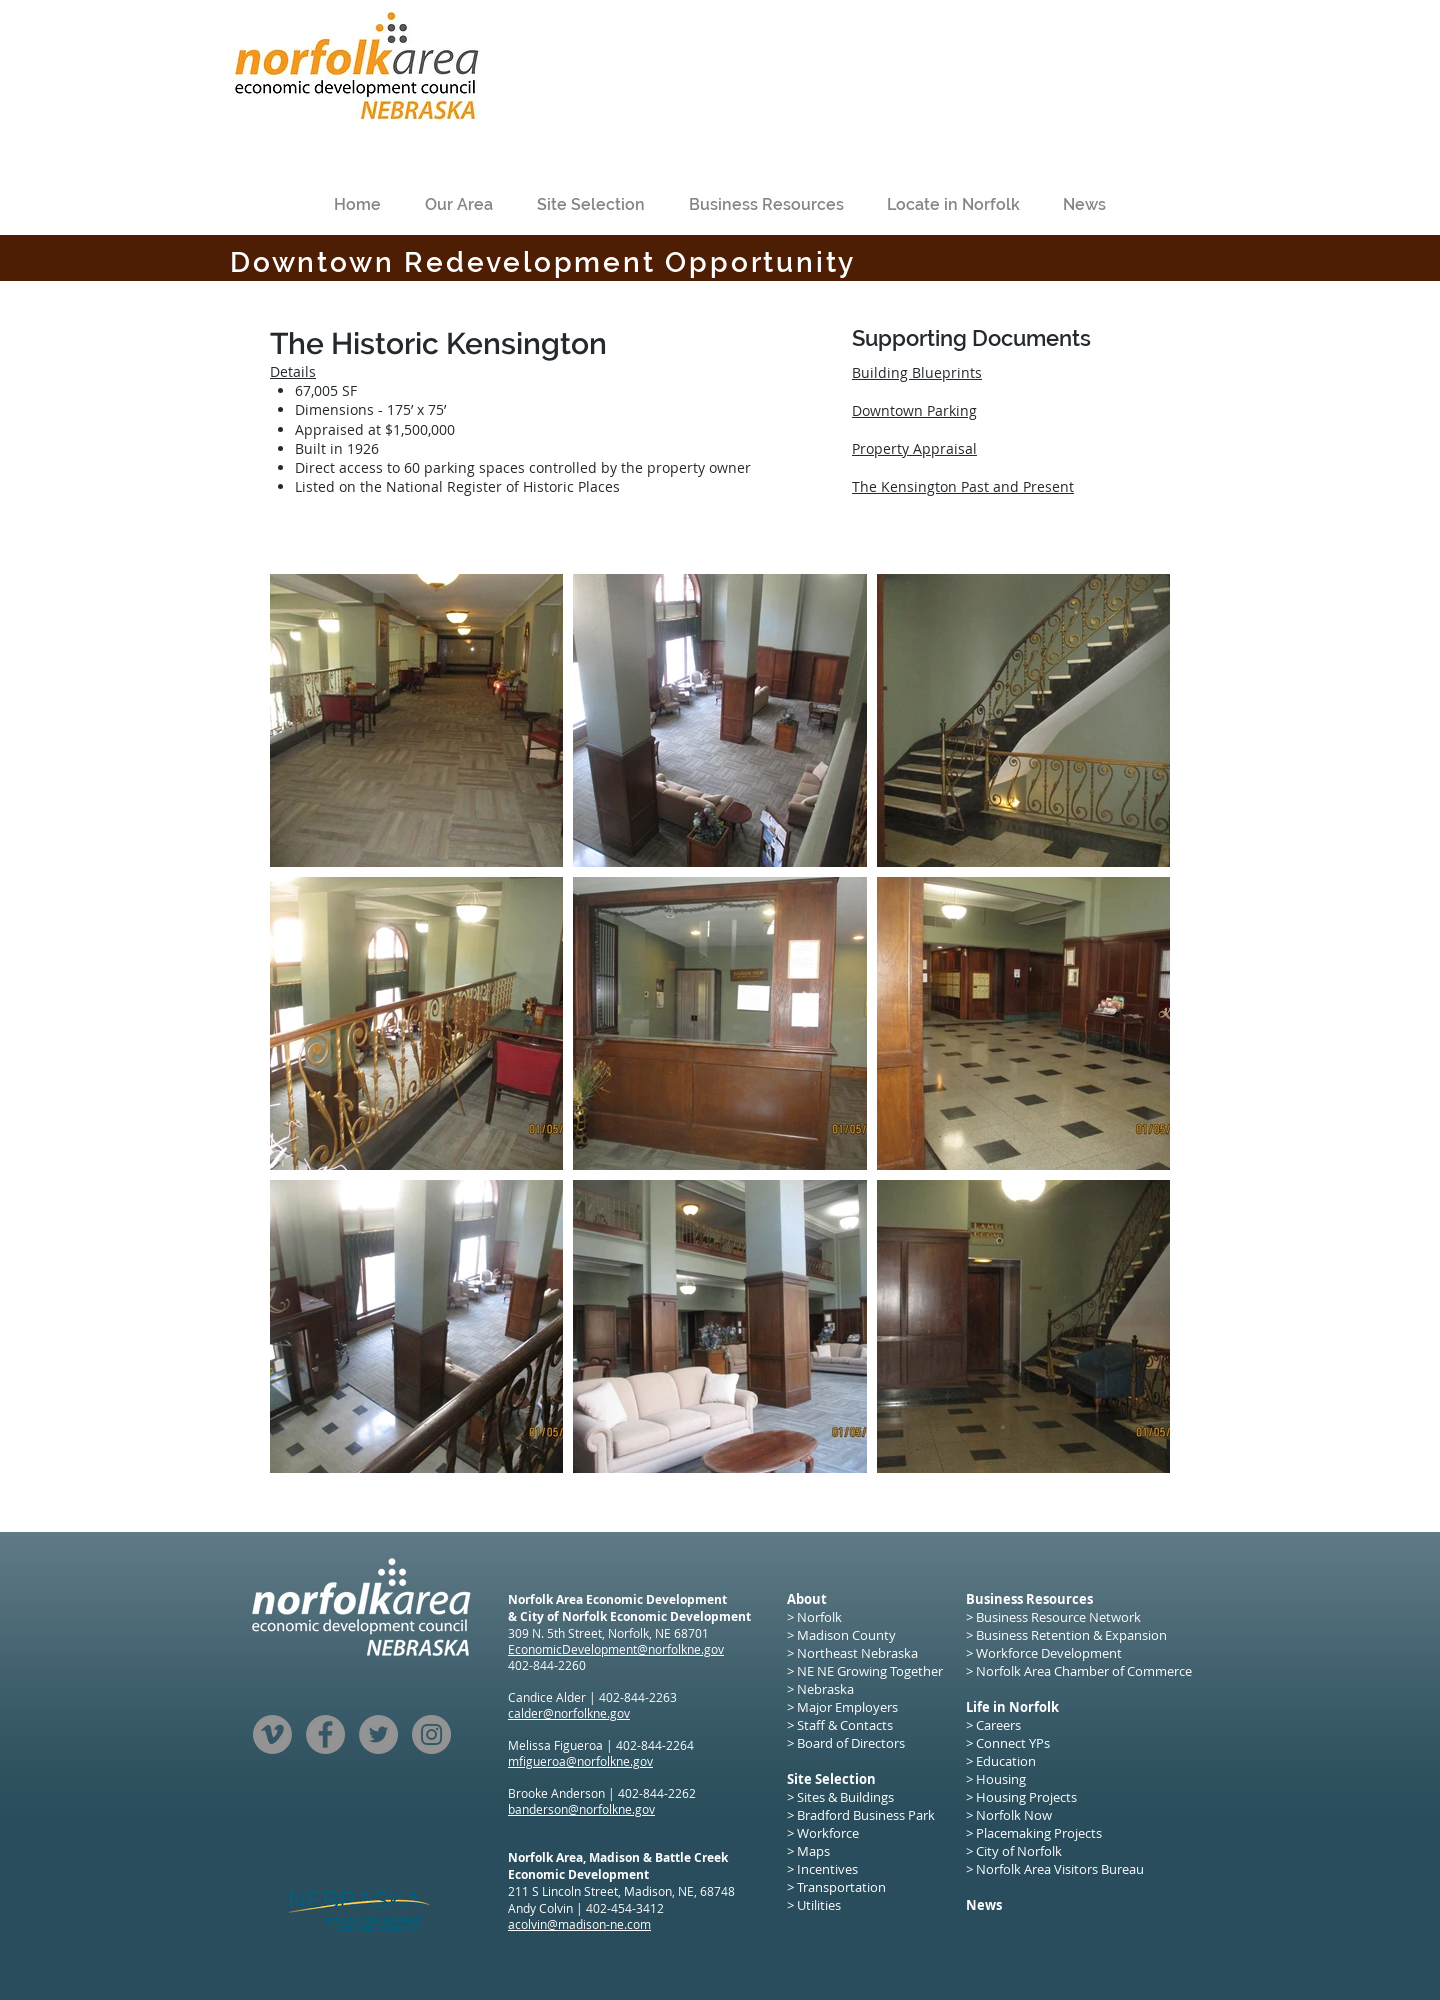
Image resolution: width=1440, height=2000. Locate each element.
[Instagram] (431, 1734)
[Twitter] (378, 1734)
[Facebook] (325, 1734)
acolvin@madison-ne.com (579, 1924)
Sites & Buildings (845, 1797)
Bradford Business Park (866, 1815)
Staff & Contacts (845, 1725)
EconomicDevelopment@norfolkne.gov (616, 1649)
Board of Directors (851, 1743)
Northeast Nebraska (857, 1653)
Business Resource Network (1058, 1617)
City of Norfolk (1019, 1851)
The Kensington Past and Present (963, 486)
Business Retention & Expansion (1071, 1635)
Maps (813, 1851)
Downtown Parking (914, 410)
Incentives (827, 1869)
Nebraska (825, 1689)
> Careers (993, 1725)
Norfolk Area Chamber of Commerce (1084, 1671)
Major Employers (847, 1707)
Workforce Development (1049, 1653)
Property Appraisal (914, 448)
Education (1006, 1761)
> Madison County (841, 1635)
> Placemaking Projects (1034, 1833)
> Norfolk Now (1009, 1815)
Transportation (841, 1887)
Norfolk (819, 1617)
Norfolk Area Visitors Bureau (1060, 1869)
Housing (1002, 1779)
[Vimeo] (272, 1734)
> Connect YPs (1008, 1743)
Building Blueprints (917, 372)
